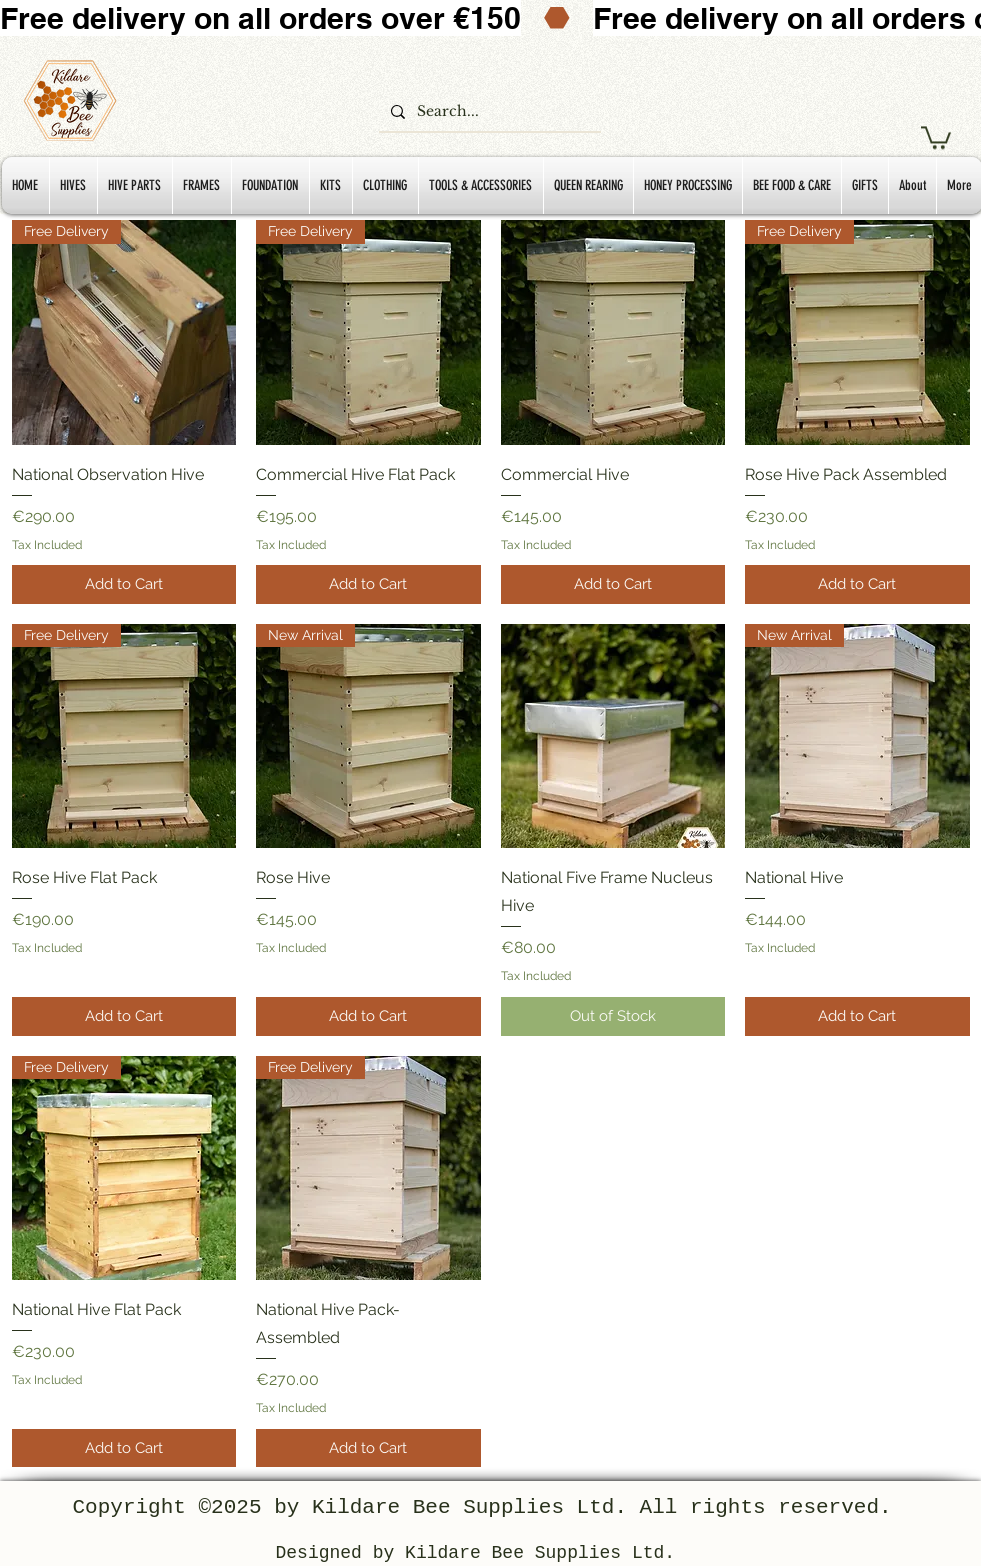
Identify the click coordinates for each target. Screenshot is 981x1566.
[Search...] (488, 112)
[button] (936, 136)
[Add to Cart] (124, 584)
